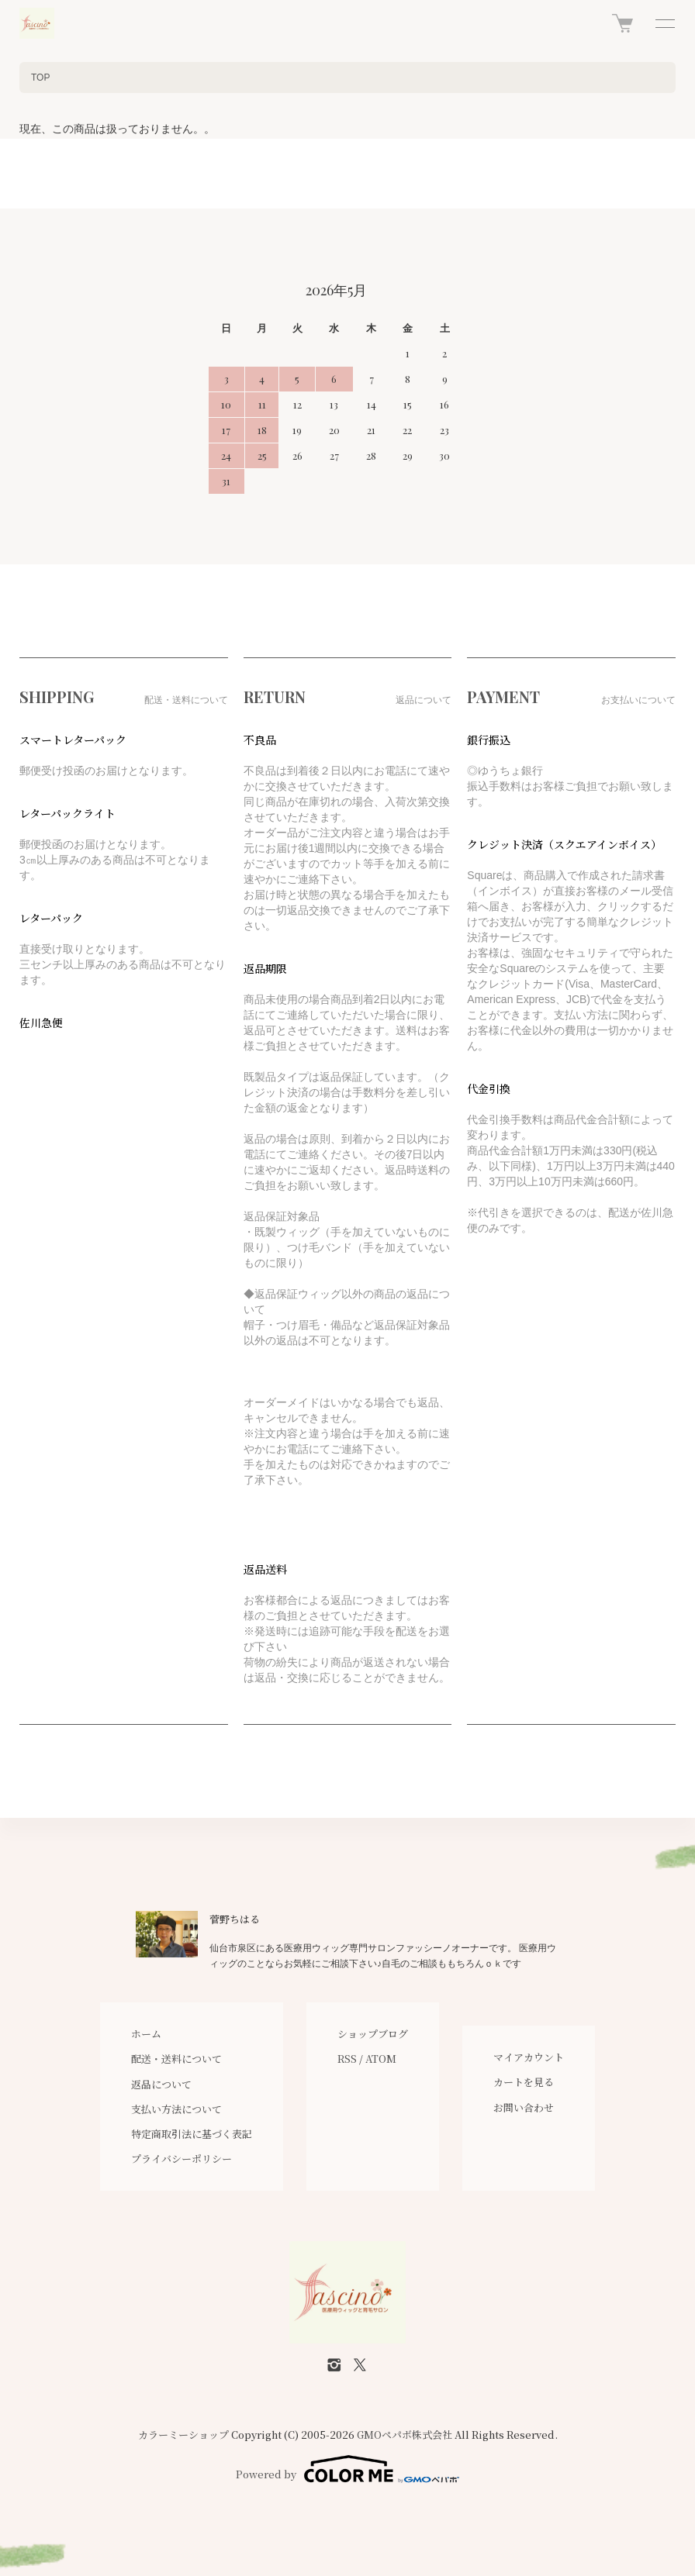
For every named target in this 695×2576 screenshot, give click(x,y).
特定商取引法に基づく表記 (191, 2133)
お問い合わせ (523, 2107)
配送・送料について (176, 2058)
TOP (40, 77)
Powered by (347, 2469)
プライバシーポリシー (181, 2158)
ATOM (380, 2058)
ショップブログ (372, 2033)
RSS (347, 2058)
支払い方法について (176, 2109)
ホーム (146, 2033)
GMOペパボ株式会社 (404, 2434)
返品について (161, 2084)
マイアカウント (528, 2057)
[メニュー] (664, 23)
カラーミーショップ (183, 2434)
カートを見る (523, 2081)
